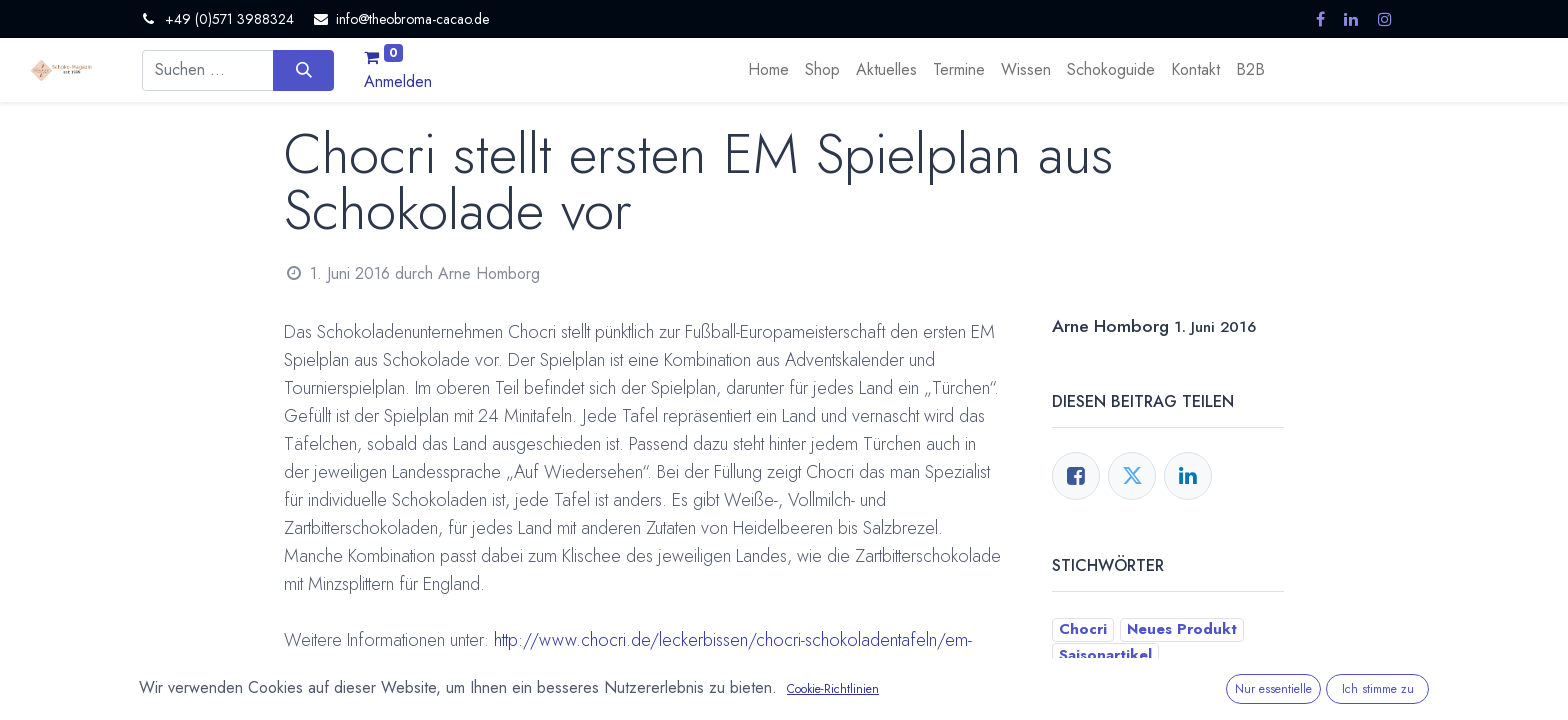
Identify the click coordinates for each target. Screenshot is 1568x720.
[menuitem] (768, 70)
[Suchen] (303, 70)
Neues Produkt (412, 695)
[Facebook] (1076, 476)
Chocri (326, 695)
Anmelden (398, 81)
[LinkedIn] (1188, 476)
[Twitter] (1132, 476)
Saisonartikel (518, 695)
